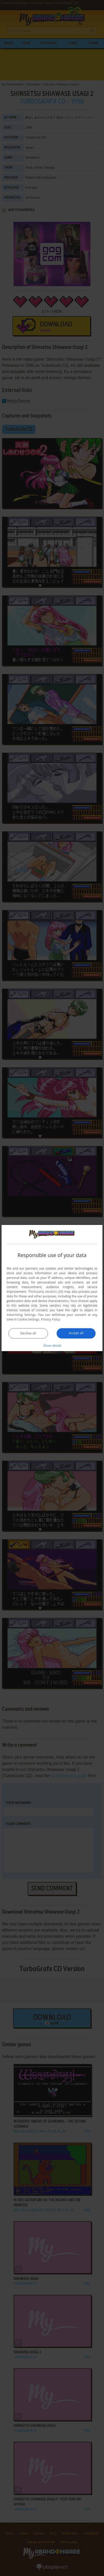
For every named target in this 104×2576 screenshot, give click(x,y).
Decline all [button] (28, 1333)
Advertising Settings (21, 1315)
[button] (52, 1345)
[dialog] (52, 1288)
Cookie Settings (28, 1319)
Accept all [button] (76, 1333)
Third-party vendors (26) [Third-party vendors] (45, 1291)
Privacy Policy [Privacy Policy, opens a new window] (50, 1319)
